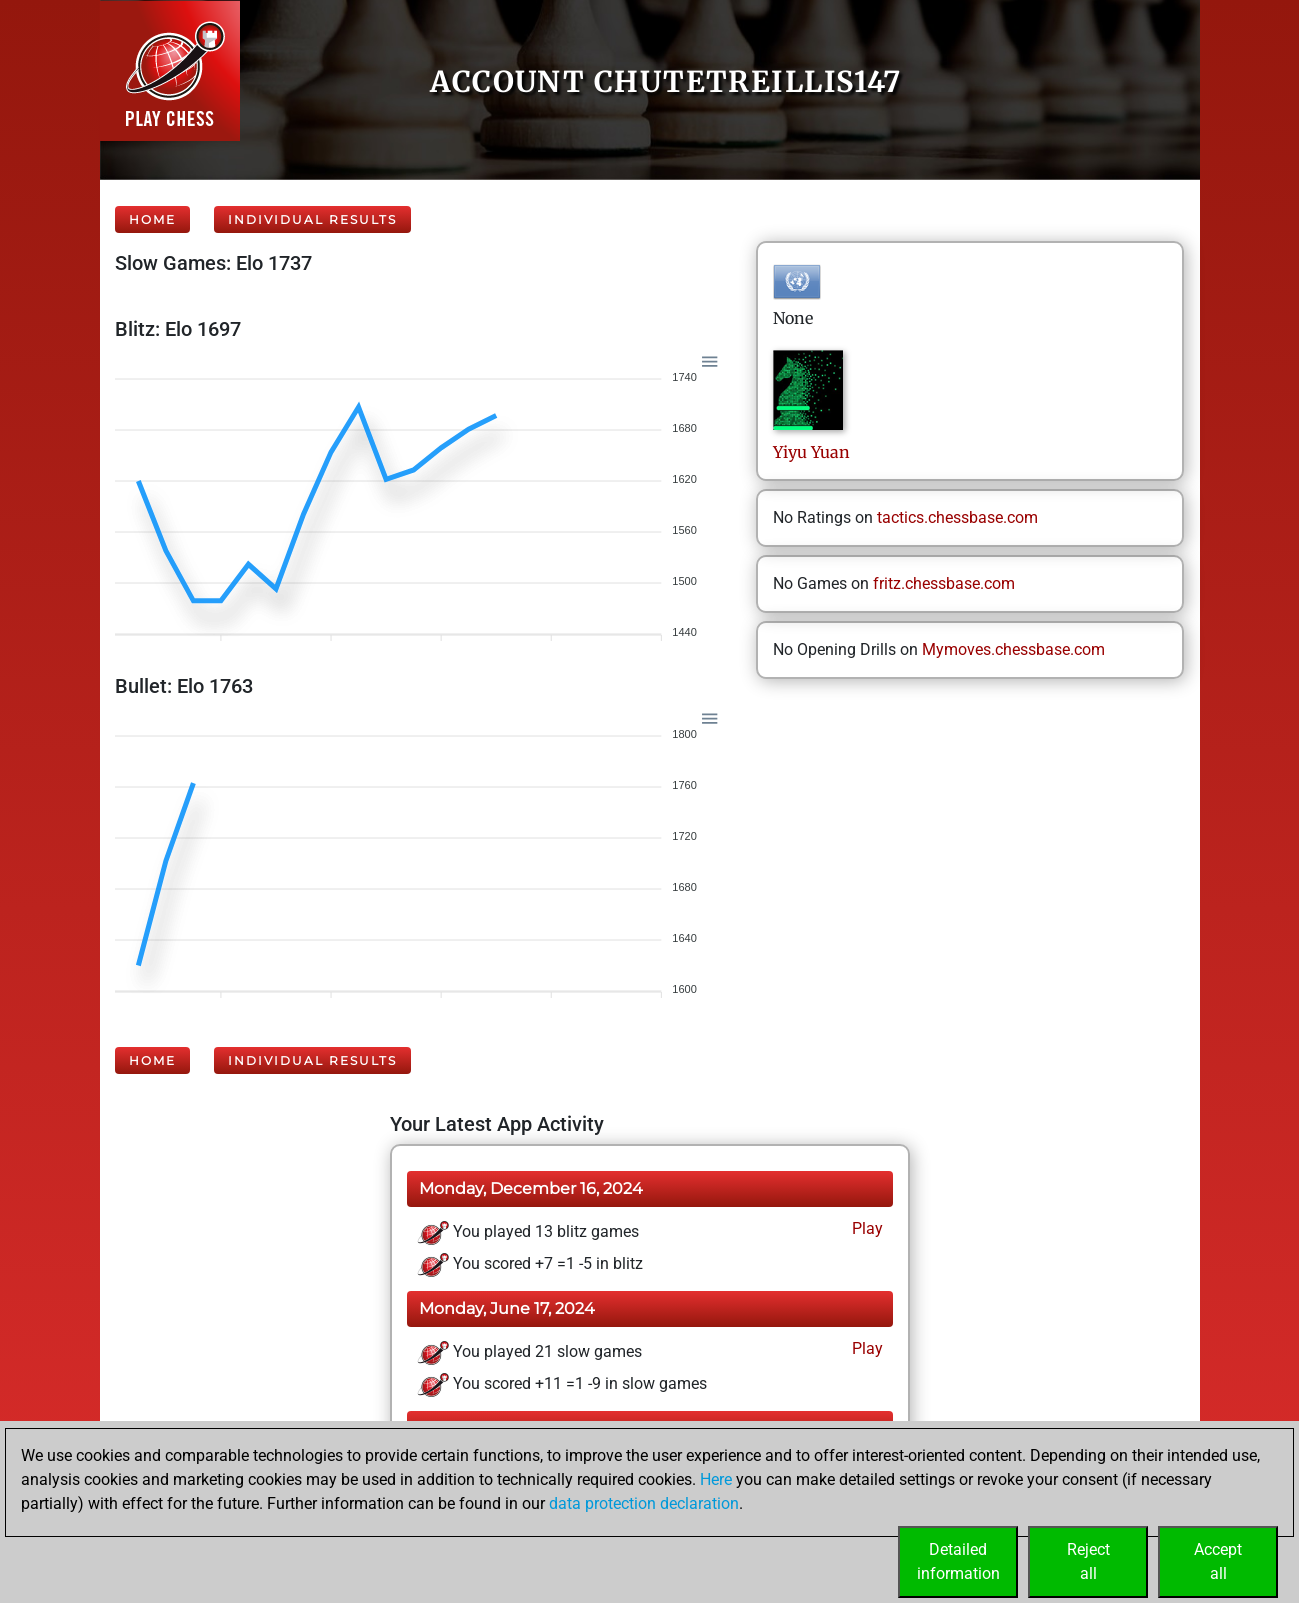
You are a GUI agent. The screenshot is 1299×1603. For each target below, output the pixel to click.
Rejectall (1088, 1561)
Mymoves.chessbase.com (1013, 649)
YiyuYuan (811, 452)
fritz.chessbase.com (944, 583)
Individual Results (312, 219)
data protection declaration (644, 1503)
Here (716, 1479)
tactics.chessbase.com (957, 517)
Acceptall (1218, 1561)
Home (152, 219)
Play (865, 1228)
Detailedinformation (958, 1561)
